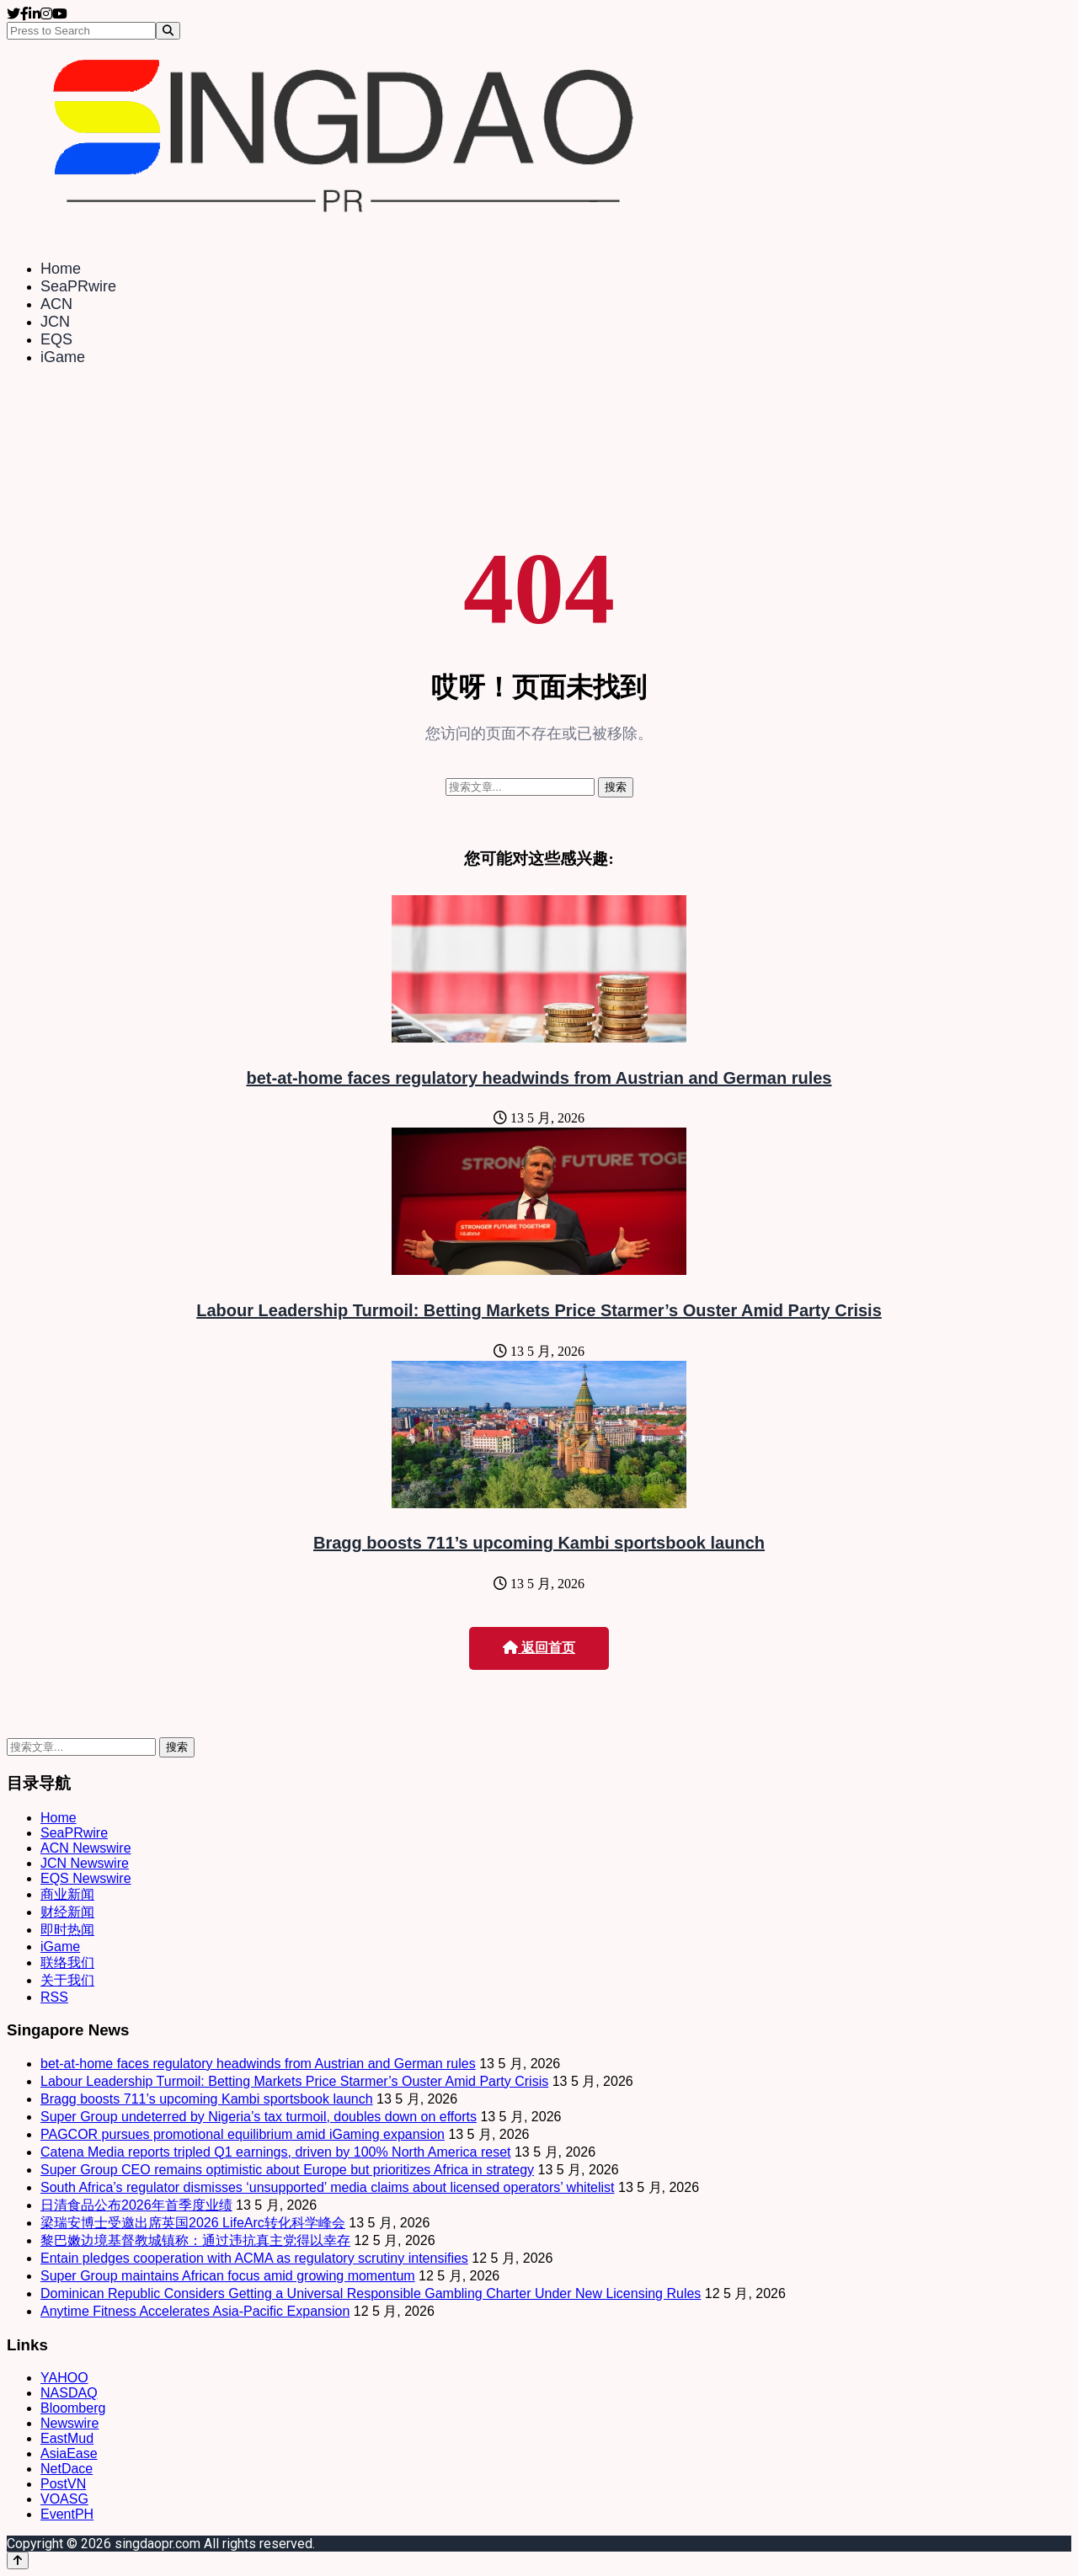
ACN (56, 304)
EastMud (66, 2438)
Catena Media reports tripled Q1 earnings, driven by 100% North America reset (275, 2152)
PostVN (63, 2484)
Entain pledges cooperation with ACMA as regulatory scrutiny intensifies (254, 2258)
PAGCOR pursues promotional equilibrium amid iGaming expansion (242, 2134)
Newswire (69, 2423)
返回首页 (539, 1647)
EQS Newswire (85, 1878)
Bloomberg (72, 2408)
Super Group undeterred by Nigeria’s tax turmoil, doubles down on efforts (258, 2116)
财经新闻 (67, 1912)
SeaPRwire (78, 286)
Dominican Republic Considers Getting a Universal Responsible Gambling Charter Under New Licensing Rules (370, 2293)
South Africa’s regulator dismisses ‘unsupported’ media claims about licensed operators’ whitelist (327, 2187)
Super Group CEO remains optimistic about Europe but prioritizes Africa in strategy (287, 2170)
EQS (56, 339)
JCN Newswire (84, 1863)
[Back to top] (18, 2560)
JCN (55, 321)
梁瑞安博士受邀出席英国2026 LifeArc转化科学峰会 (192, 2223)
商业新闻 (67, 1894)
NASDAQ (69, 2393)
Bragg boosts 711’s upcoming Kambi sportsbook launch (539, 1542)
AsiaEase (69, 2453)
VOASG (64, 2499)
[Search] (168, 31)
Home (60, 268)
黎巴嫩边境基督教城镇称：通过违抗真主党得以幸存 (195, 2240)
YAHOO (64, 2378)
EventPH (66, 2514)
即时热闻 (67, 1930)
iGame (62, 357)
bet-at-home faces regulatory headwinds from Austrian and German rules (539, 1078)
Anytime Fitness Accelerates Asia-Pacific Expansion (195, 2311)
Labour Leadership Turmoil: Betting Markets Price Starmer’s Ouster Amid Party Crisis (539, 1310)
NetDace (66, 2468)
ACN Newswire (85, 1848)
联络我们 (67, 1962)
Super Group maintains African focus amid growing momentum (227, 2276)
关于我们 (67, 1980)
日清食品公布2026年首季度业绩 (136, 2205)
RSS (54, 1997)
